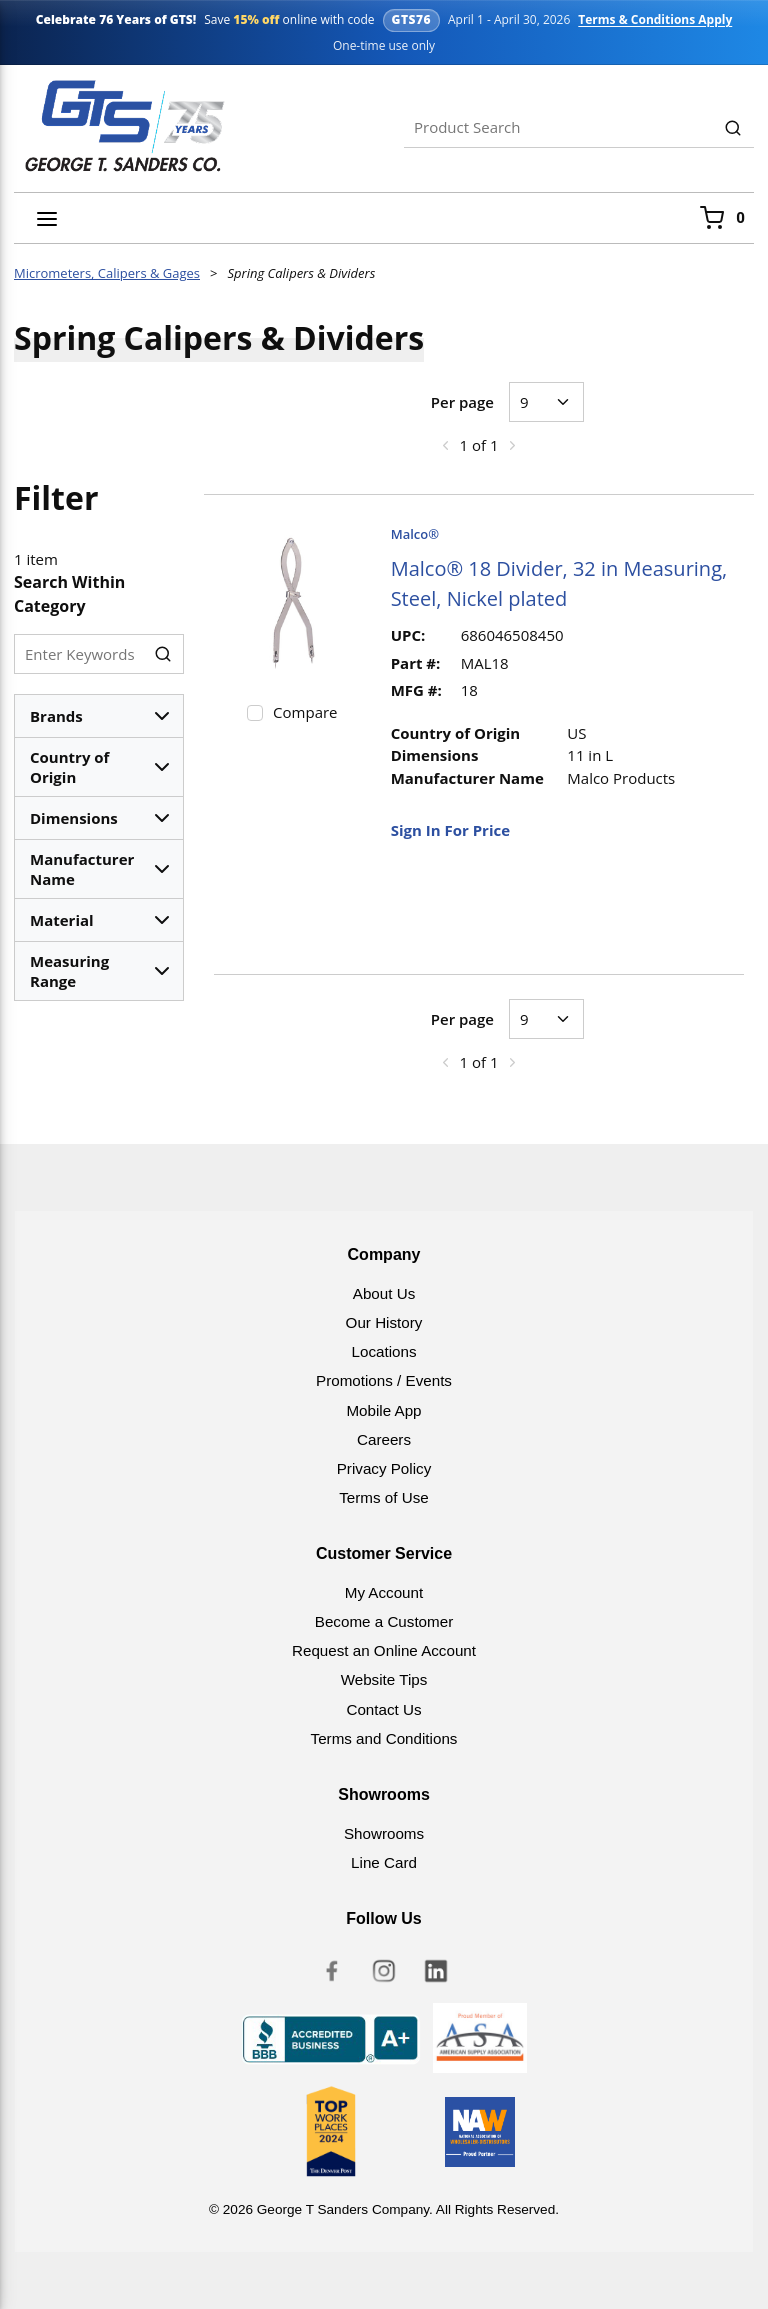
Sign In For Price (450, 830)
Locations (383, 1351)
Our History (384, 1322)
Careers (384, 1439)
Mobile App (383, 1410)
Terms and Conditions (384, 1738)
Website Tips (384, 1679)
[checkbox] (255, 713)
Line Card (384, 1862)
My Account (384, 1592)
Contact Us (383, 1709)
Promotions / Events (384, 1380)
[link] (445, 445)
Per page (462, 402)
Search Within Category (69, 594)
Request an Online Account (384, 1650)
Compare (305, 712)
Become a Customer (384, 1621)
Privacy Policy (384, 1468)
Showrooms (384, 1833)
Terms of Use (383, 1497)
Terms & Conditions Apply (655, 20)
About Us (384, 1293)
